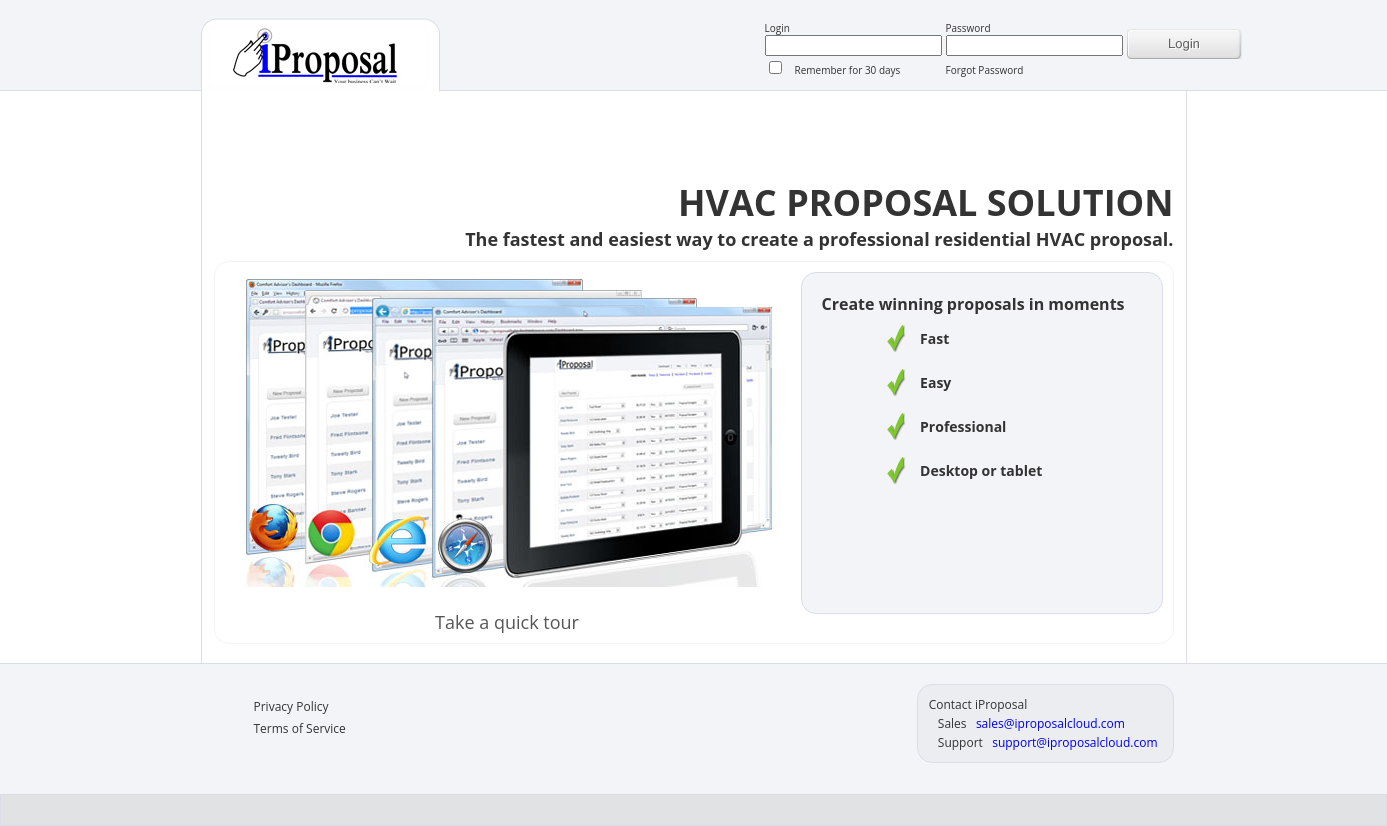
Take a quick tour (507, 622)
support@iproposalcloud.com (1074, 742)
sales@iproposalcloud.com (1050, 723)
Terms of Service (300, 728)
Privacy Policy (291, 706)
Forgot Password (985, 70)
